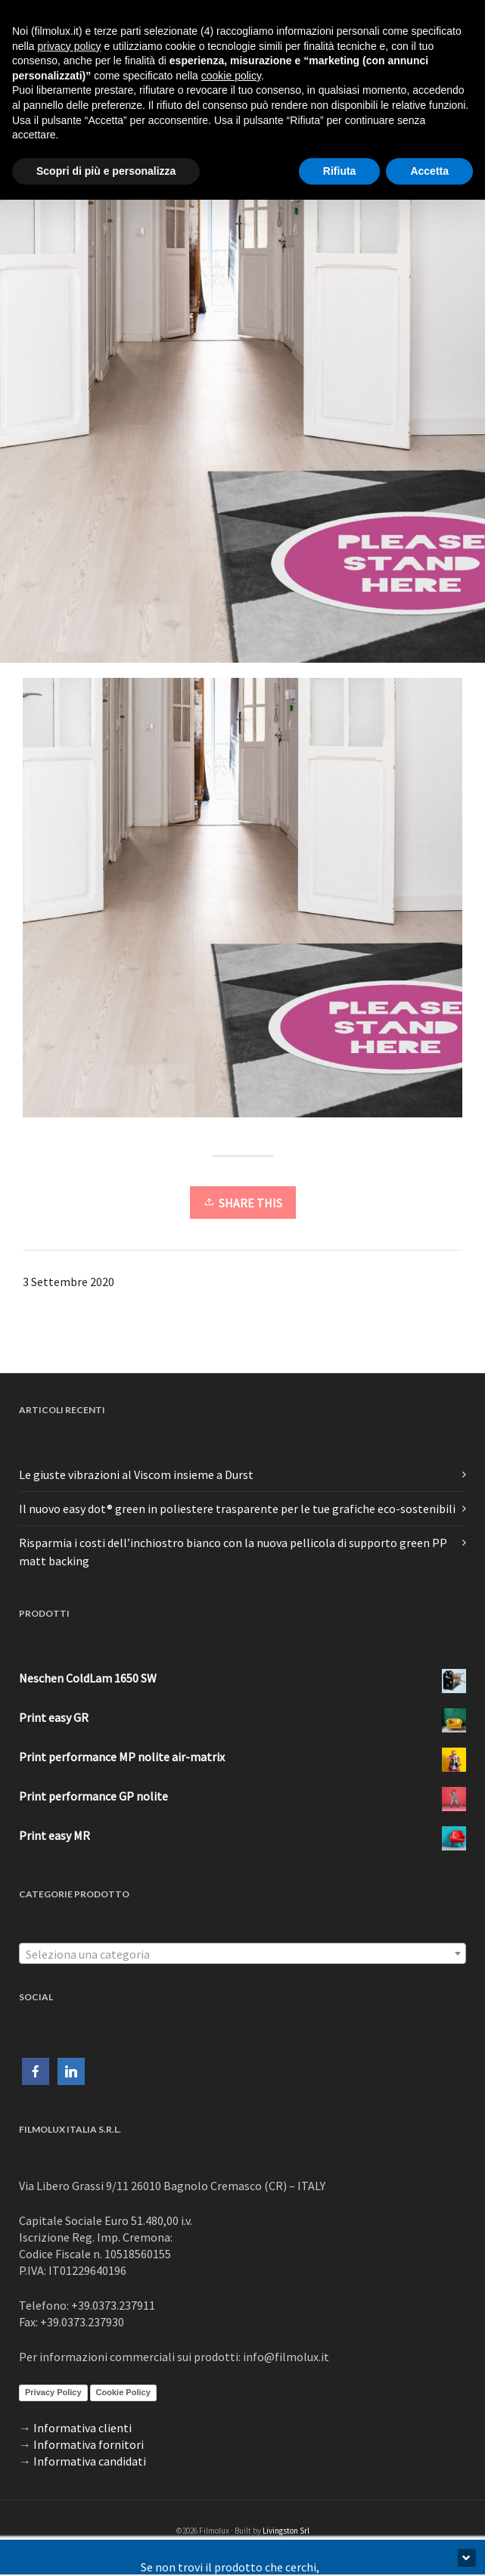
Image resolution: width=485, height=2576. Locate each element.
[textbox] (242, 1954)
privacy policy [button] (69, 46)
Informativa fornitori (88, 2444)
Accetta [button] (429, 171)
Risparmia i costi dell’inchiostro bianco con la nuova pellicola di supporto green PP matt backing (233, 1551)
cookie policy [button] (231, 76)
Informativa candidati (89, 2461)
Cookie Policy (123, 2392)
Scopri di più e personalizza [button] (106, 171)
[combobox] (242, 1953)
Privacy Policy (53, 2392)
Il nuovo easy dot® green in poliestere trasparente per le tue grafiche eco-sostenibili (237, 1508)
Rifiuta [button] (339, 171)
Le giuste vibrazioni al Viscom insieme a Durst (136, 1474)
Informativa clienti (82, 2427)
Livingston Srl (286, 2530)
